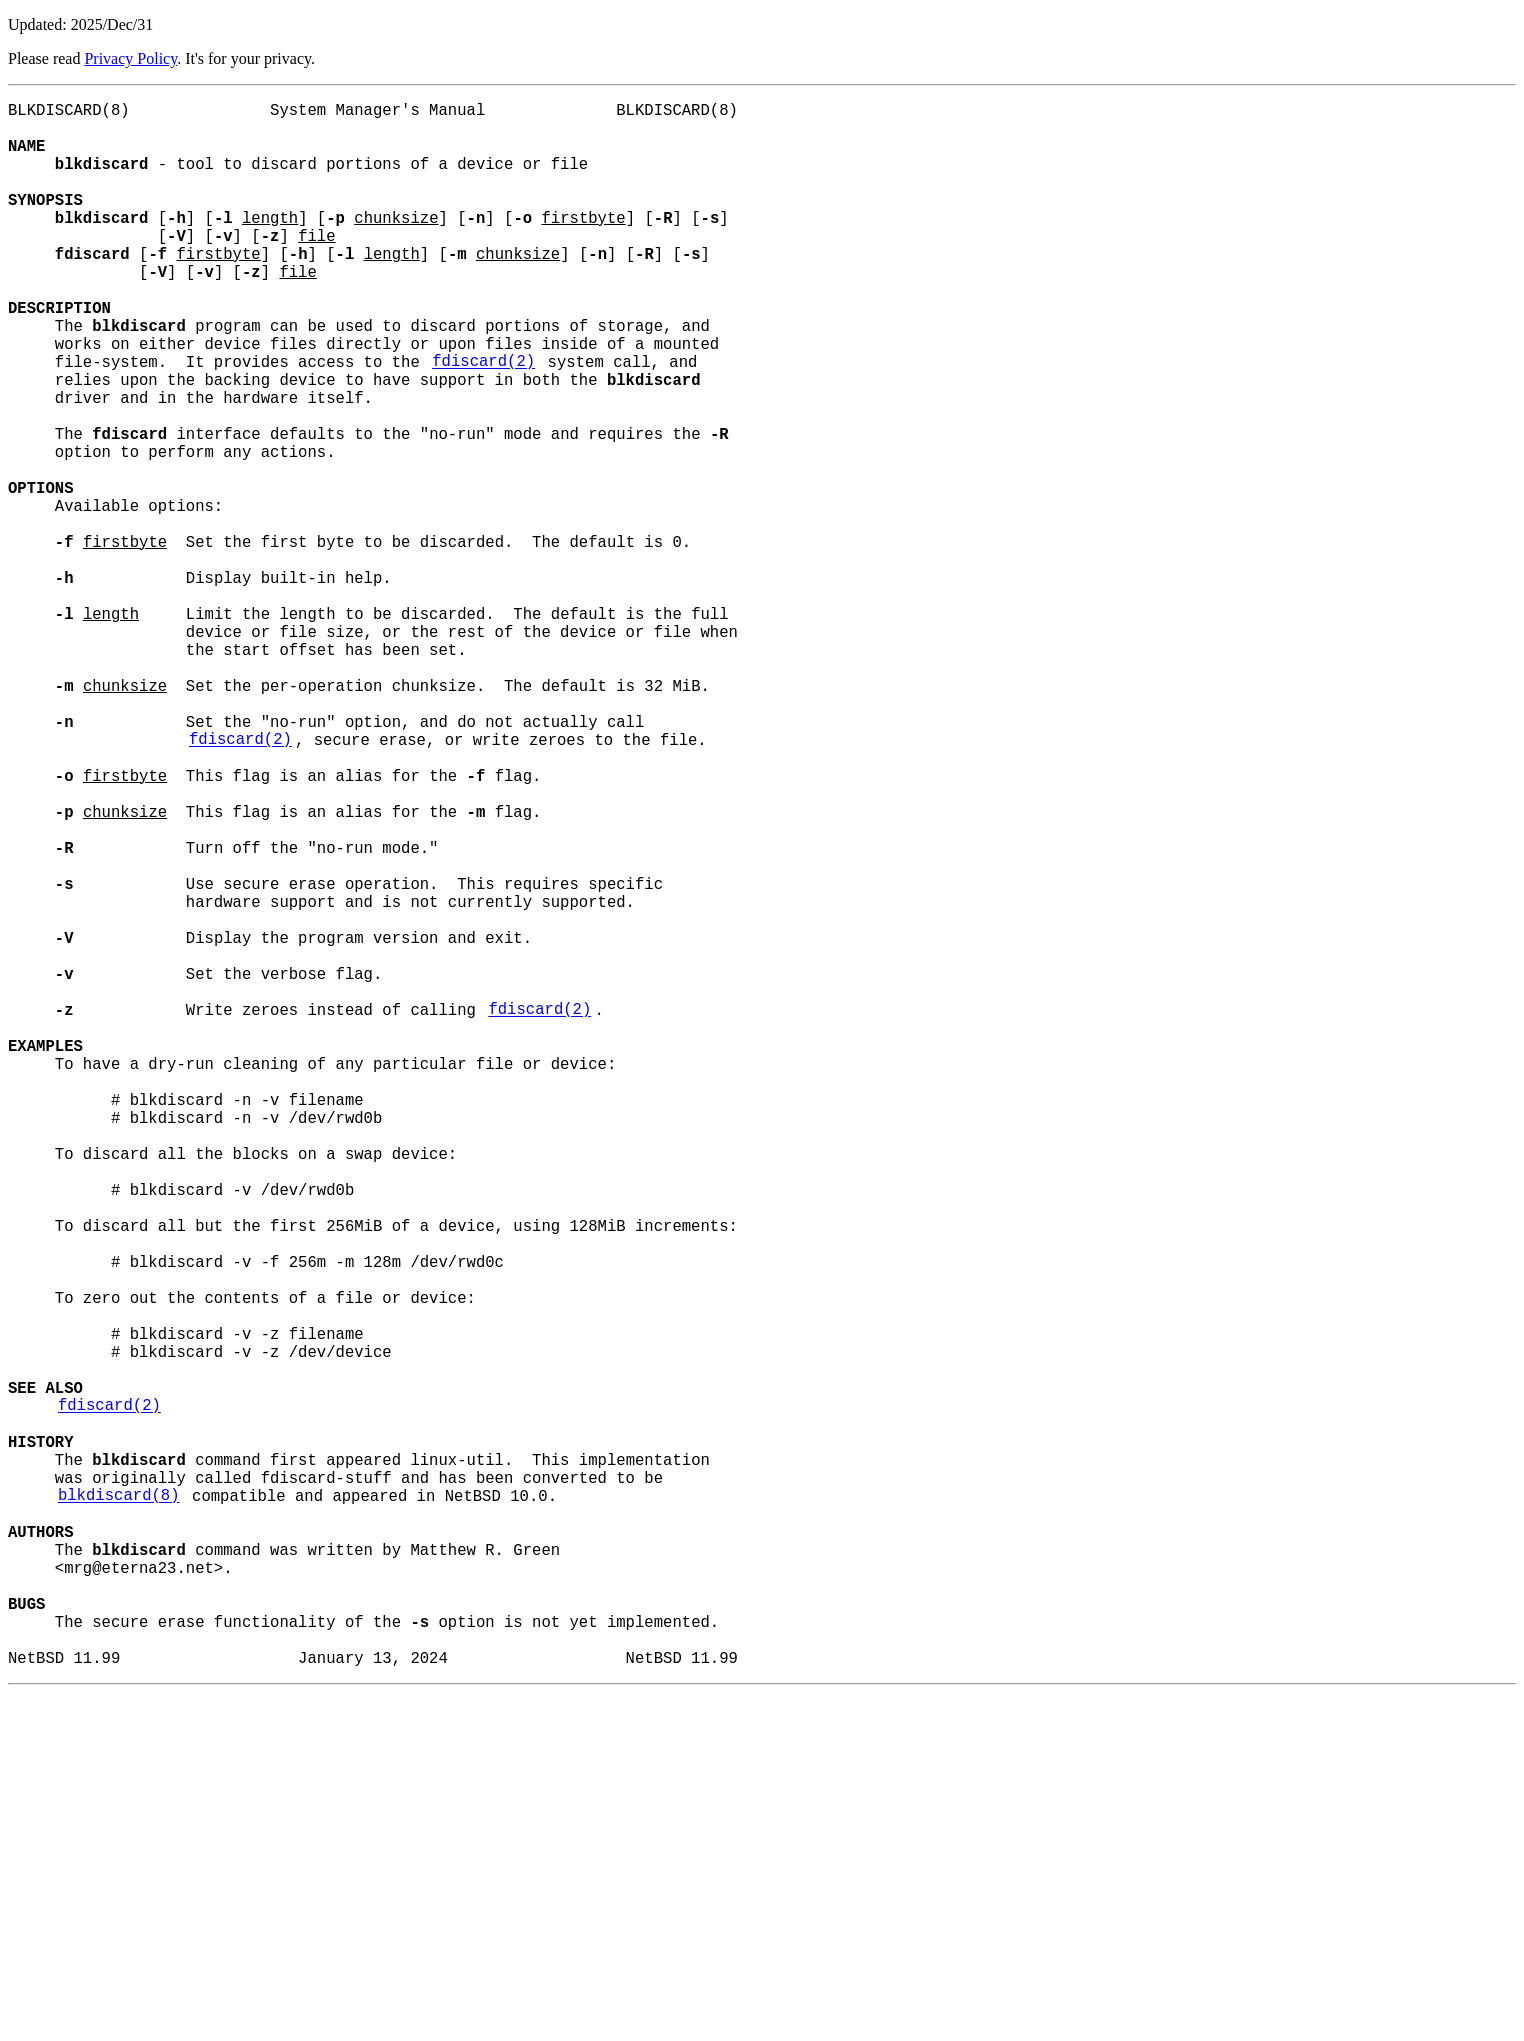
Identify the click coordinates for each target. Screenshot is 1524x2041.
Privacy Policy (130, 58)
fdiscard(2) (483, 421)
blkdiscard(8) (119, 1807)
